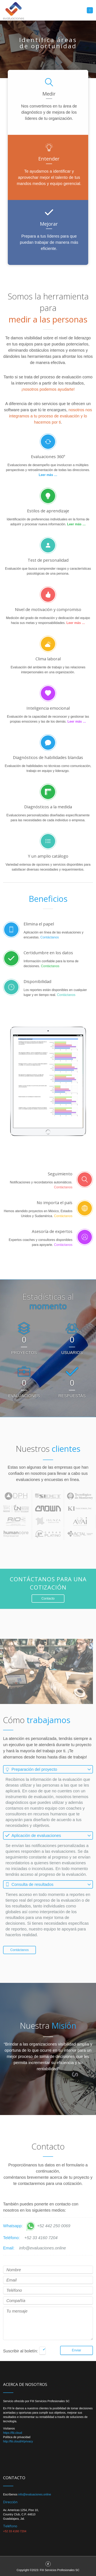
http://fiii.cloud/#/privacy (18, 2441)
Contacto (48, 1598)
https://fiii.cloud (12, 2432)
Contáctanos (49, 937)
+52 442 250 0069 (48, 2226)
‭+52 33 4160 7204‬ (41, 2237)
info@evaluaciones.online (42, 2248)
